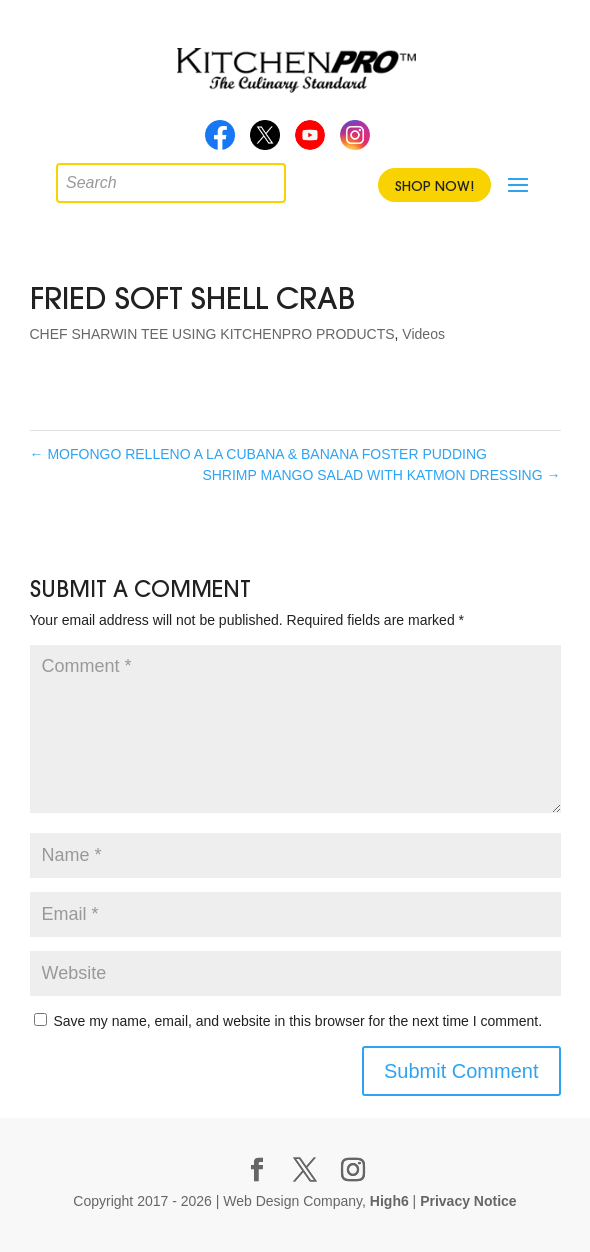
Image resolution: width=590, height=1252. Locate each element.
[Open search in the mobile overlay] (71, 178)
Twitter (265, 141)
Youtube (310, 141)
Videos (423, 334)
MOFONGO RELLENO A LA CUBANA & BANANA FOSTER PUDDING (258, 454)
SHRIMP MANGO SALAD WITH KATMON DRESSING (381, 475)
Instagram (355, 141)
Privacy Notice (468, 1201)
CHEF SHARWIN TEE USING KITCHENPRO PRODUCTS (212, 334)
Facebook (220, 141)
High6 (389, 1201)
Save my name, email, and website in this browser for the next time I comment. (297, 1021)
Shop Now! (434, 186)
